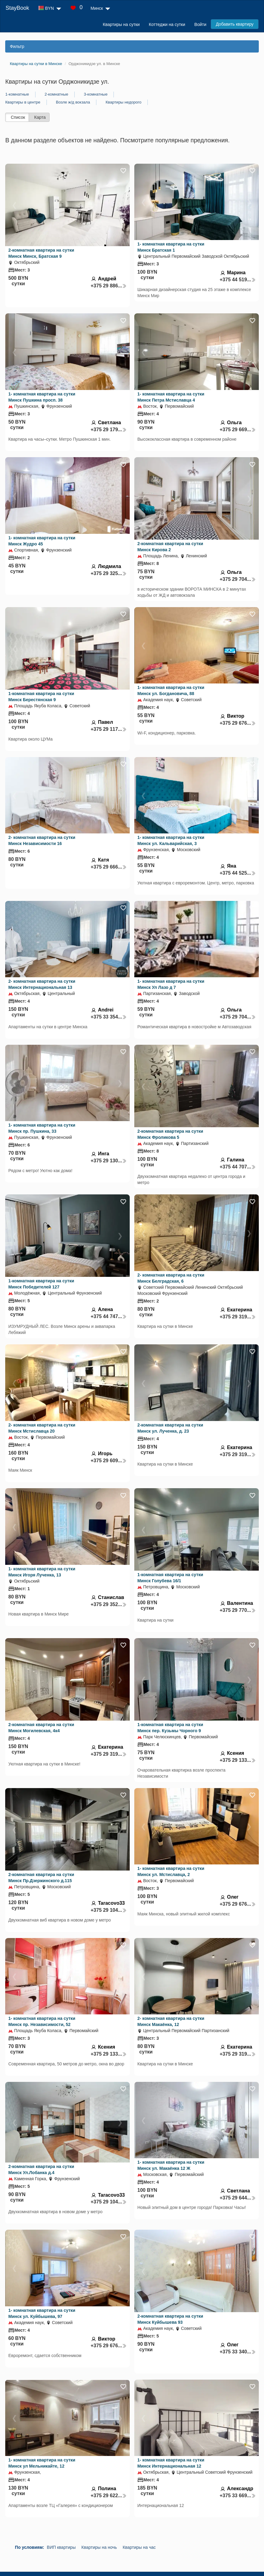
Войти (200, 24)
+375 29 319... (238, 1316)
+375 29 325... (109, 573)
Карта (40, 117)
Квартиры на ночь (99, 2547)
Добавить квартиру (234, 24)
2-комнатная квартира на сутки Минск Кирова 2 (170, 546)
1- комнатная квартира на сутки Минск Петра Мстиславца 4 (170, 397)
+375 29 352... (109, 1604)
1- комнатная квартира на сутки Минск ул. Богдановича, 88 (170, 690)
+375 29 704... (238, 579)
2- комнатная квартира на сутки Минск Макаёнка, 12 (170, 2021)
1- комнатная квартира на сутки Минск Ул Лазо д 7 (170, 984)
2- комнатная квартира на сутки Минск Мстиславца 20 (41, 1428)
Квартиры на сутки (121, 24)
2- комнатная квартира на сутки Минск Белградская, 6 (170, 1278)
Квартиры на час (139, 2547)
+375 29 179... (109, 429)
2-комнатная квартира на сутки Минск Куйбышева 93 (170, 2319)
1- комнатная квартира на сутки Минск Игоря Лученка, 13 (41, 1571)
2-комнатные (56, 94)
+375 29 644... (238, 2197)
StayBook (17, 8)
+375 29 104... (109, 1910)
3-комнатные (95, 94)
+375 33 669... (238, 2495)
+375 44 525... (238, 873)
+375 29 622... (109, 2495)
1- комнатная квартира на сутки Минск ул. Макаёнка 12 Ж (170, 2165)
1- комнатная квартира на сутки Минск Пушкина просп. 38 (41, 397)
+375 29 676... (238, 723)
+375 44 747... (109, 1316)
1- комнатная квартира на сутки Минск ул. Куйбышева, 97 (41, 2313)
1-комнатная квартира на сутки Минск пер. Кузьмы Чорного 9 (170, 1727)
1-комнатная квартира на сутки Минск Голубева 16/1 (170, 1577)
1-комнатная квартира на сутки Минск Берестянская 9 (41, 696)
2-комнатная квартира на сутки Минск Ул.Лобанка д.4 (41, 2169)
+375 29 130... (109, 1160)
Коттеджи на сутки (167, 24)
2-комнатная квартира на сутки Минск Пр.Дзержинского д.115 (41, 1877)
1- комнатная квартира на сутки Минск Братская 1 (170, 247)
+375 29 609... (109, 1460)
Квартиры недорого (123, 102)
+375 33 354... (109, 1016)
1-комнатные (17, 94)
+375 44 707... (238, 1166)
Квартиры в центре (22, 102)
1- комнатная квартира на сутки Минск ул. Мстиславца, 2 (170, 1871)
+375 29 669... (238, 429)
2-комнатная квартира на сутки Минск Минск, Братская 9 (41, 253)
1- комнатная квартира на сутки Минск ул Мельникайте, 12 (41, 2463)
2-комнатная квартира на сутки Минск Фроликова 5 (170, 1134)
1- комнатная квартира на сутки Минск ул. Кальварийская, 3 (170, 840)
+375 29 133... (238, 1760)
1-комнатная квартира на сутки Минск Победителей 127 (41, 1283)
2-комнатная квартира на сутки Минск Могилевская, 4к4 (41, 1727)
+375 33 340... (238, 2351)
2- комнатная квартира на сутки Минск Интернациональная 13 (41, 984)
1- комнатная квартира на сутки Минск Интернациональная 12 (170, 2463)
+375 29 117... (109, 729)
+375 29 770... (238, 1610)
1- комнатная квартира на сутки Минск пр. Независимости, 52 (41, 2021)
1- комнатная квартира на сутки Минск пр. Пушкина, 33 (41, 1128)
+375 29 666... (109, 866)
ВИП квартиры (61, 2547)
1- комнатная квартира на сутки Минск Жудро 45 (41, 540)
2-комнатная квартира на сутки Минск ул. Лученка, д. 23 (170, 1428)
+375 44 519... (238, 279)
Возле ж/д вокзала (73, 102)
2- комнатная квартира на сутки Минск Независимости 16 (41, 840)
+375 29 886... (109, 285)
